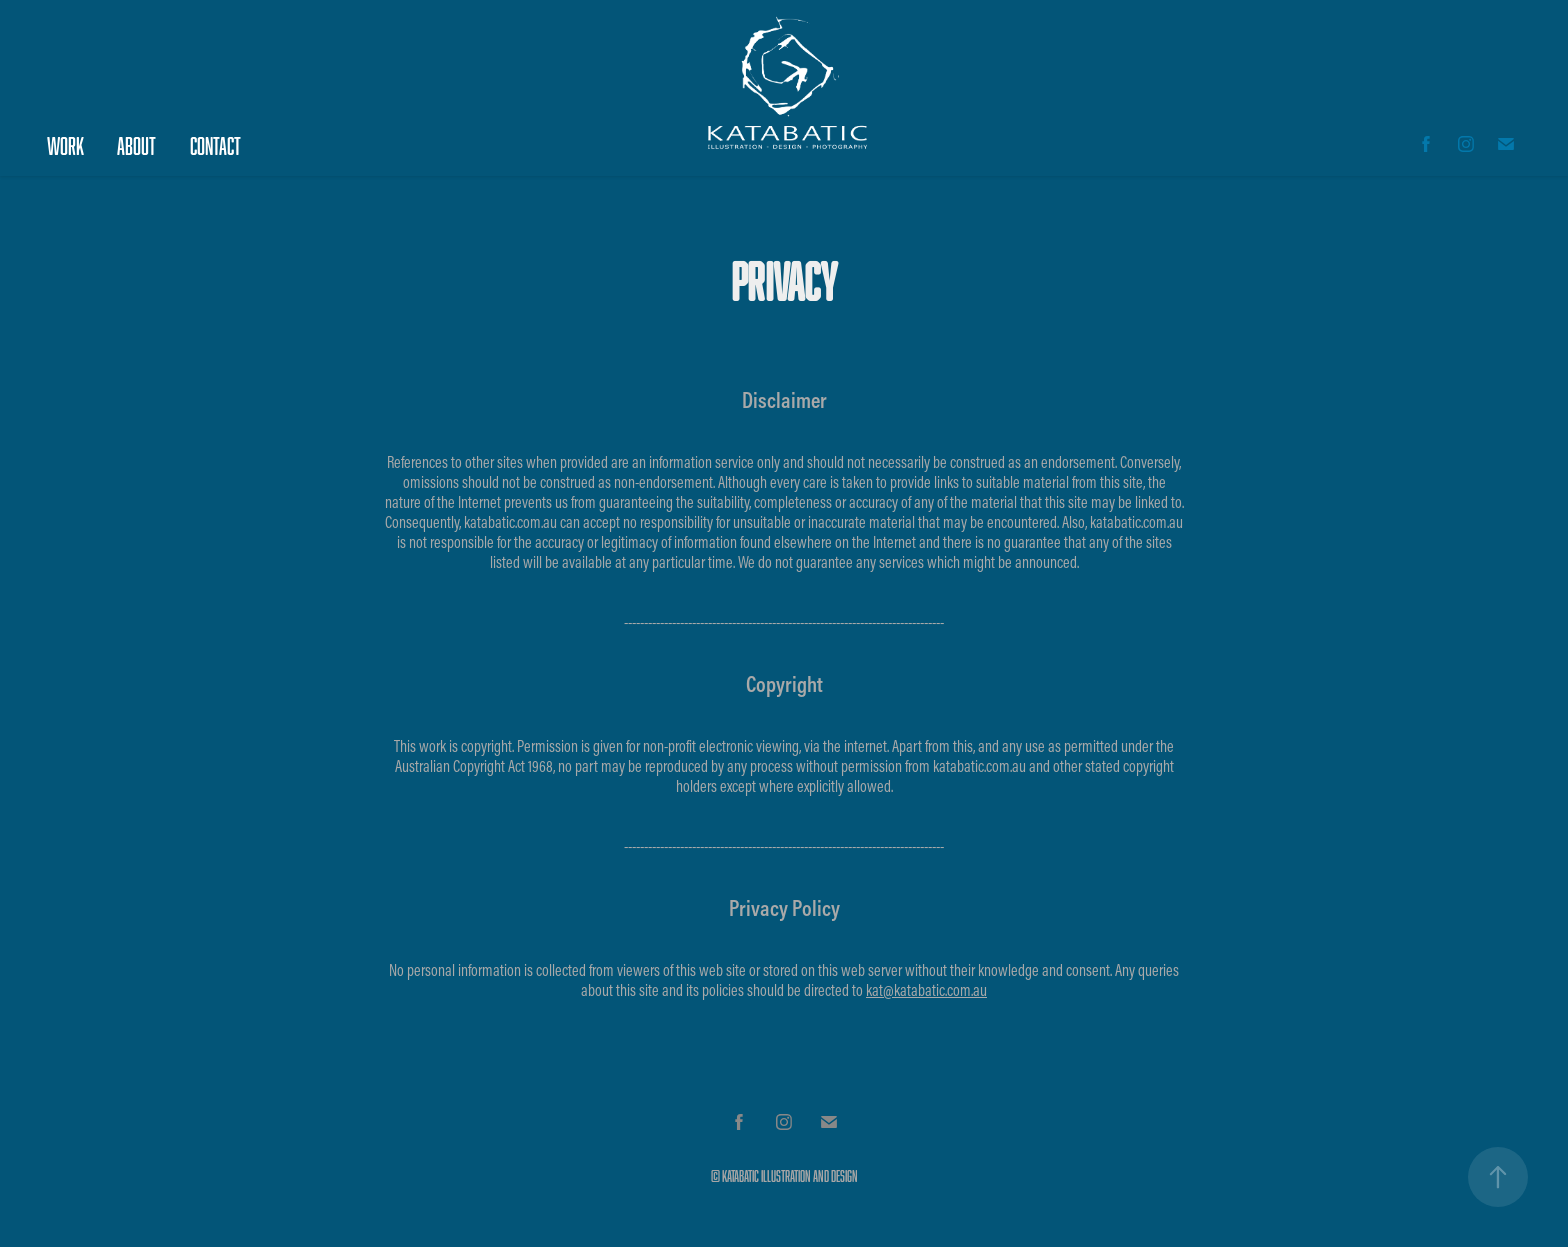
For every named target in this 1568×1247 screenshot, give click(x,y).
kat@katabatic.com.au (926, 990)
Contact (215, 146)
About (136, 146)
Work (65, 146)
